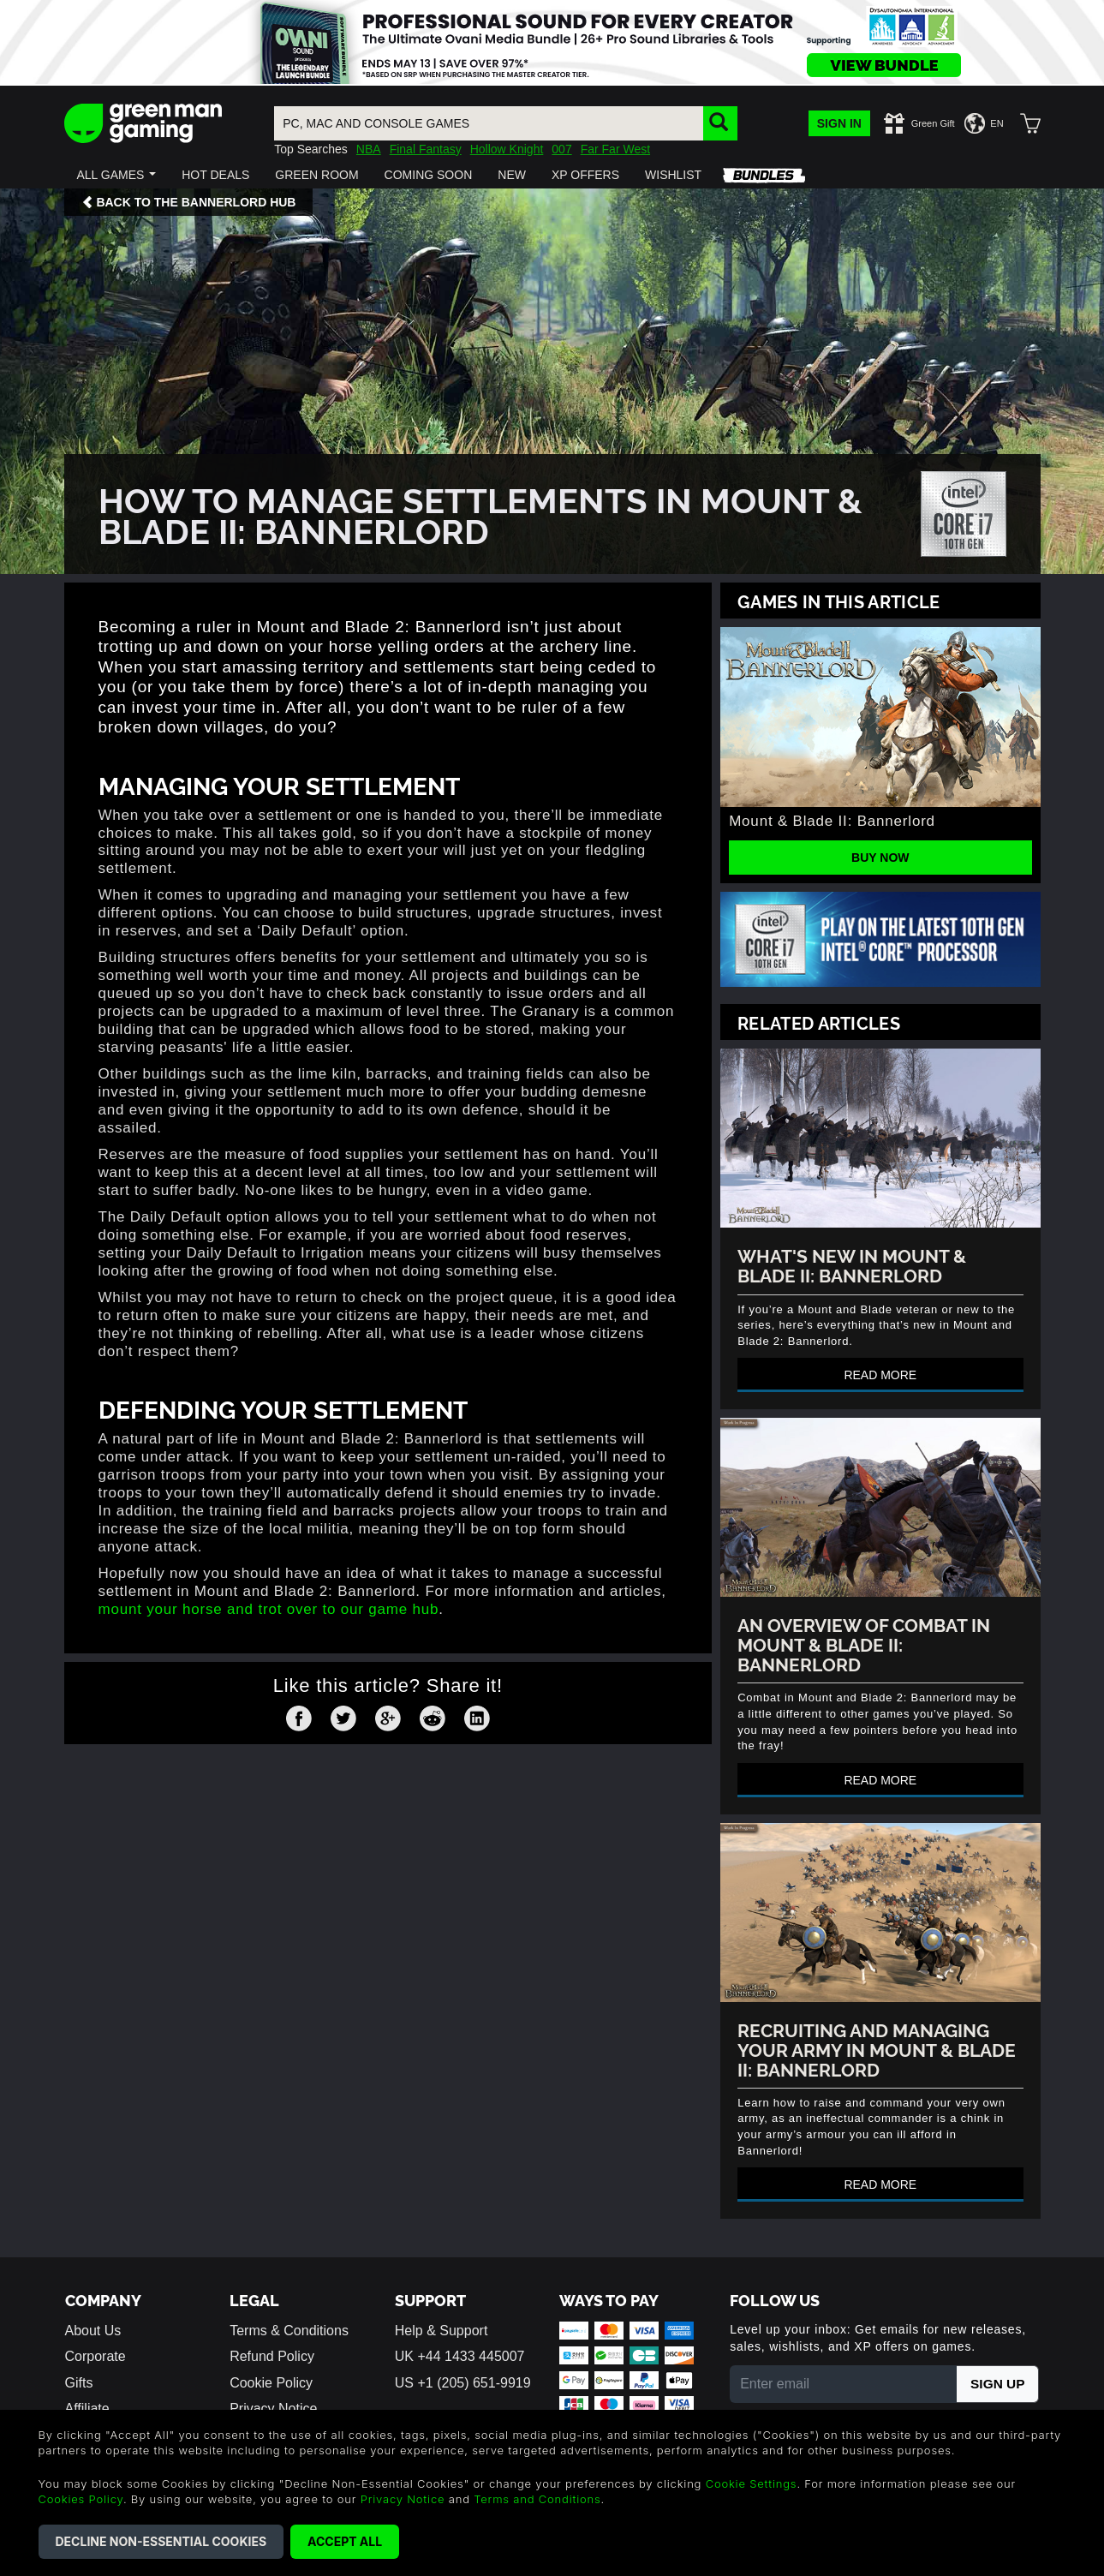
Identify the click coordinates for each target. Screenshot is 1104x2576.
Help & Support (441, 2330)
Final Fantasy (426, 149)
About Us (93, 2330)
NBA (368, 149)
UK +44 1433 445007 (460, 2356)
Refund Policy (272, 2356)
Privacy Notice (273, 2408)
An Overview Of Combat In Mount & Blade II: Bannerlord (863, 1643)
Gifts (79, 2383)
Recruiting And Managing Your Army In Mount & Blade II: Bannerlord (876, 2049)
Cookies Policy (81, 2499)
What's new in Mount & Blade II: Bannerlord (851, 1264)
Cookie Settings (751, 2483)
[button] (117, 174)
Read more (880, 1375)
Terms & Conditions (289, 2330)
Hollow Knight (507, 149)
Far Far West (615, 149)
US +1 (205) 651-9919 (463, 2383)
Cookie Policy (271, 2383)
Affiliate (87, 2408)
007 (561, 149)
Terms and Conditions (537, 2499)
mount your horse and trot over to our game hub (268, 1609)
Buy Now (880, 857)
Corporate (95, 2356)
